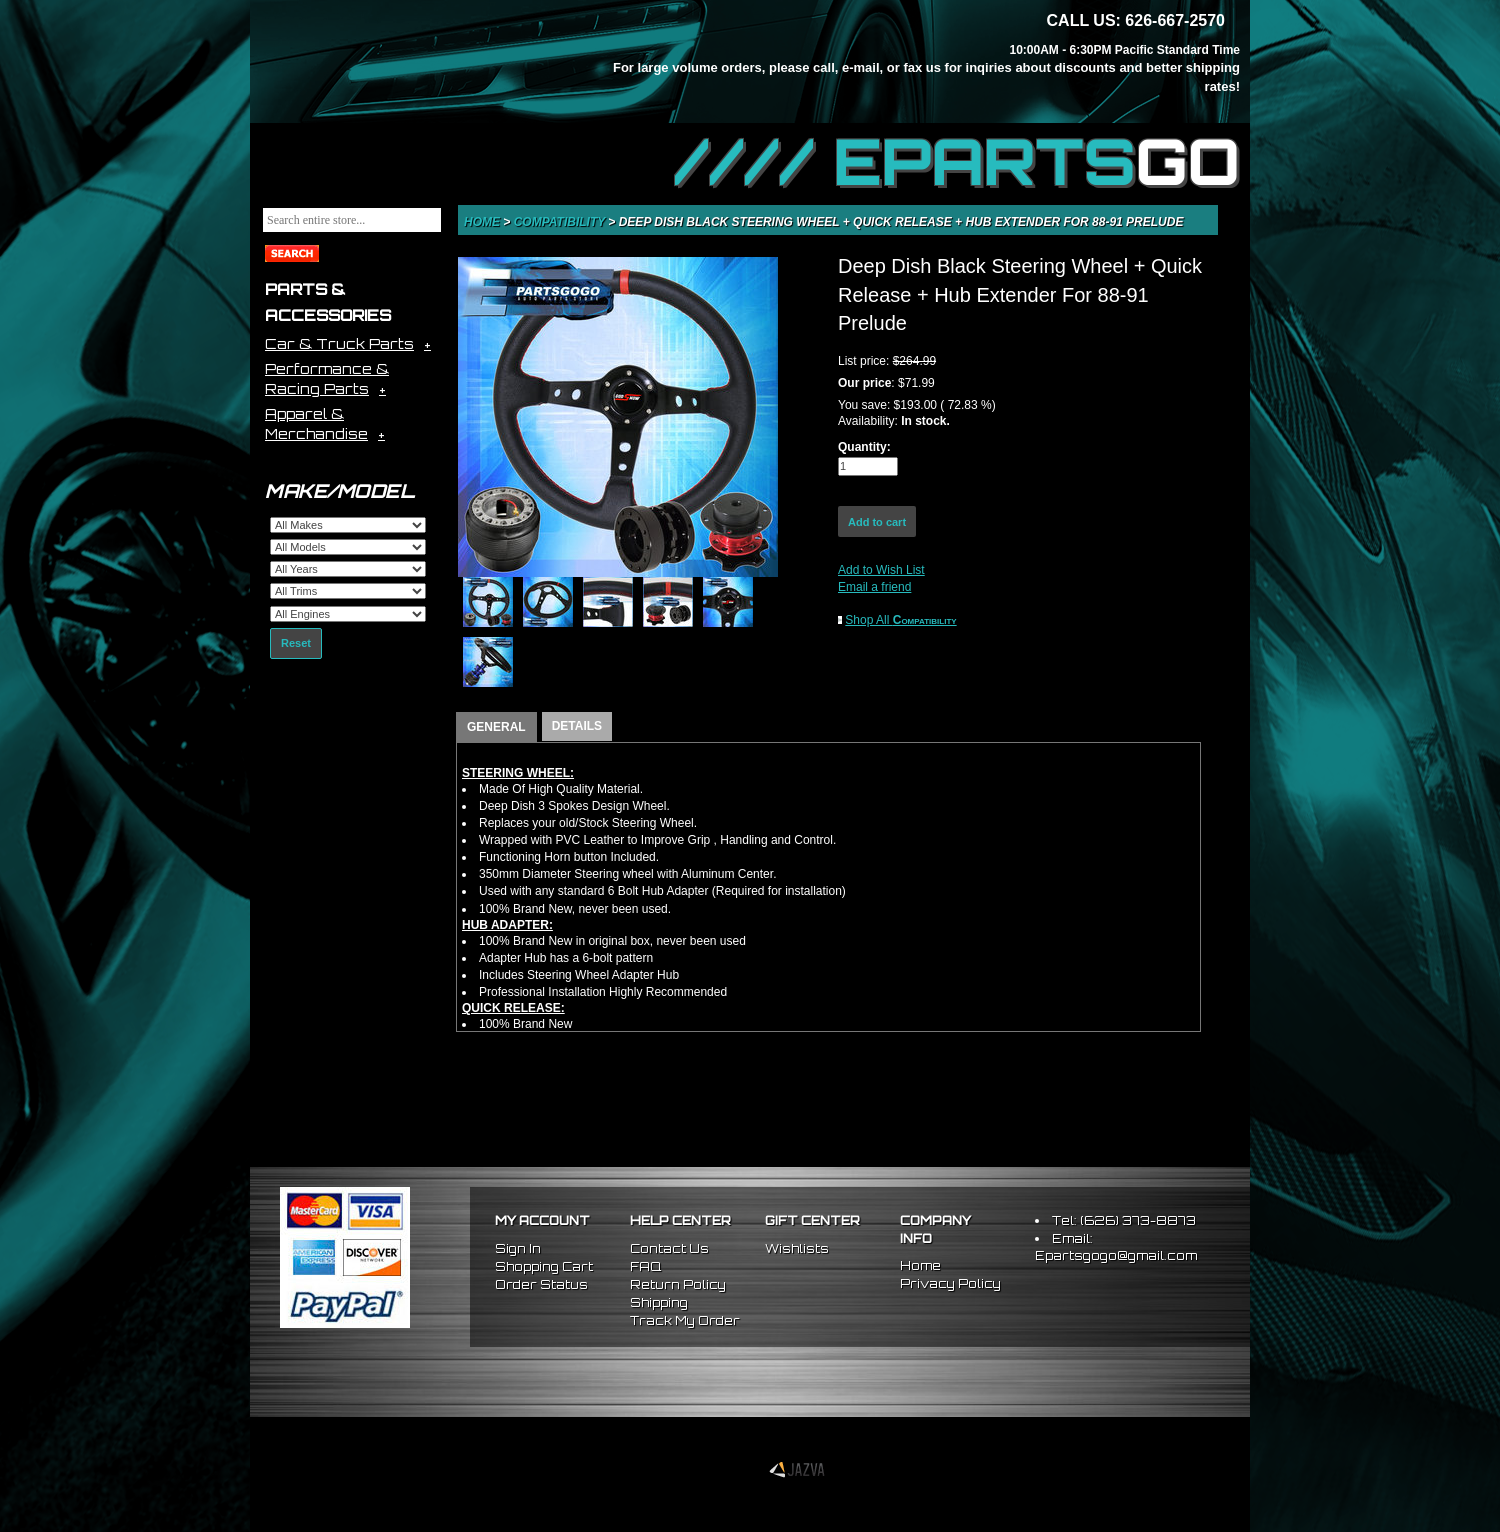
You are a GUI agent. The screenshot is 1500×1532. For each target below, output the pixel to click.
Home (483, 222)
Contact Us (669, 1248)
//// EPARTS (957, 162)
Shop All (900, 620)
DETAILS (577, 726)
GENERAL (496, 727)
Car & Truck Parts (339, 343)
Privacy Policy (950, 1283)
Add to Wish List (881, 570)
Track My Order (685, 1320)
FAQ (645, 1266)
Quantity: (864, 447)
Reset (296, 643)
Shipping (659, 1302)
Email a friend (874, 587)
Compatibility (561, 222)
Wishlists (797, 1248)
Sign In (518, 1248)
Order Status (541, 1284)
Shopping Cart (544, 1266)
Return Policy (678, 1284)
